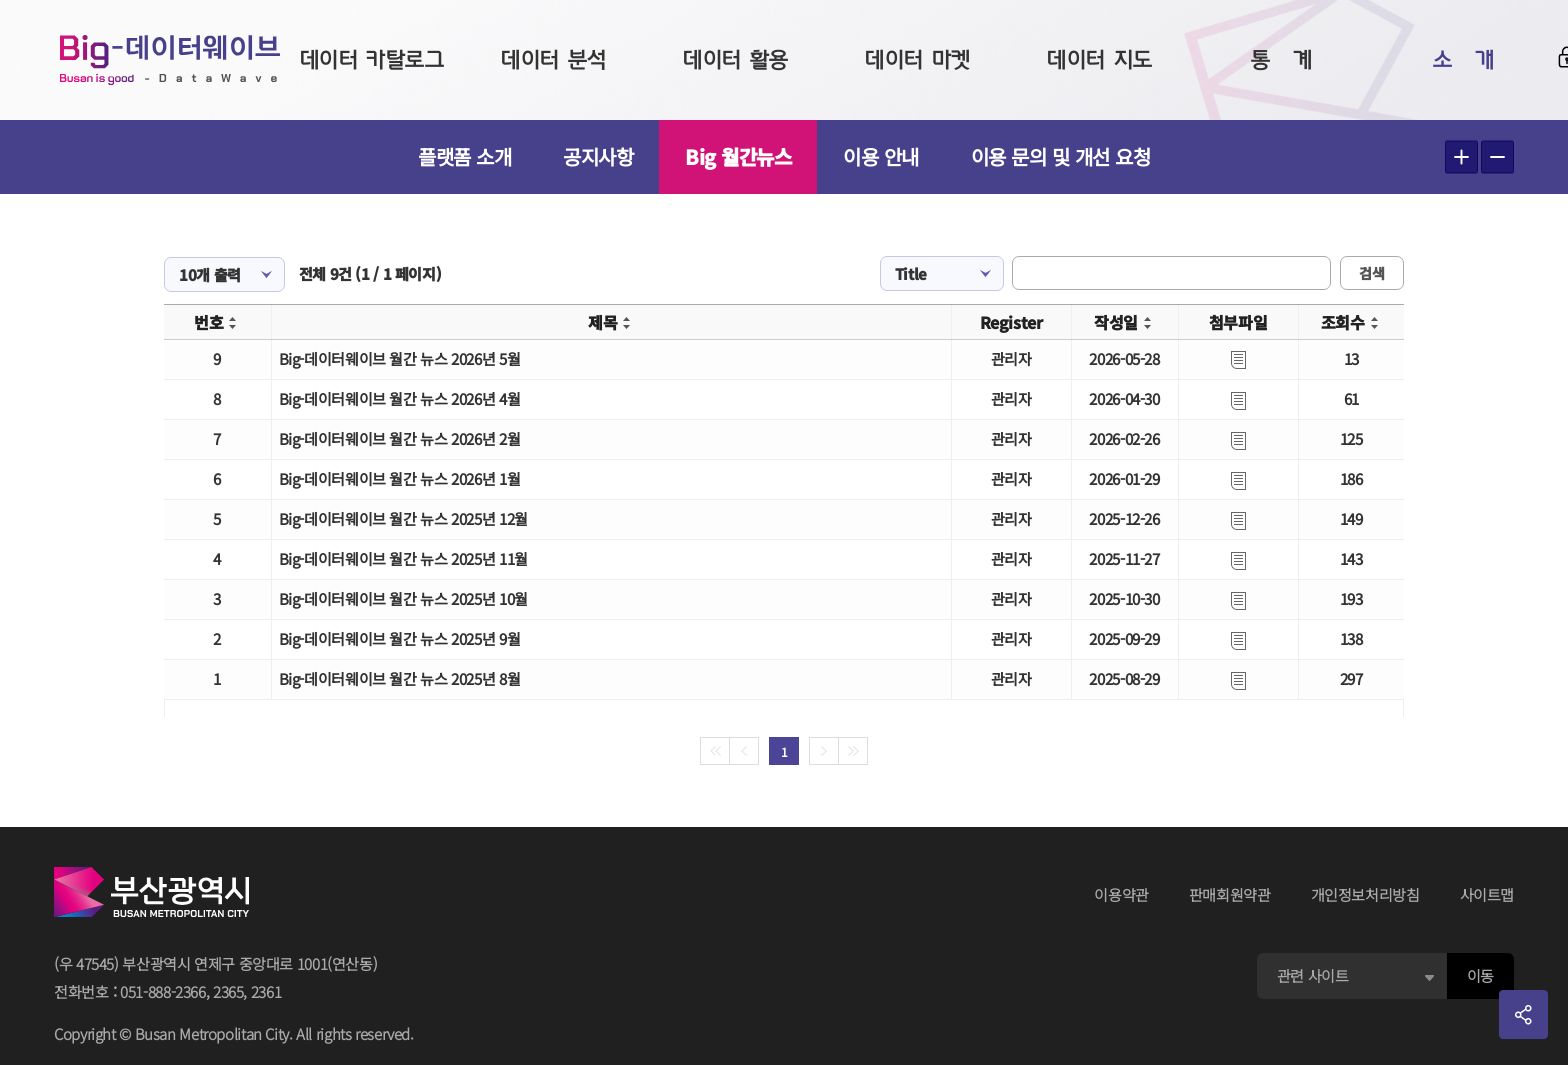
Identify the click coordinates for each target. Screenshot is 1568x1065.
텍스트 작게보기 (1497, 157)
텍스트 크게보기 (1461, 157)
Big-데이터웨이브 (170, 60)
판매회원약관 (1230, 894)
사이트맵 (1487, 894)
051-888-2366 (163, 991)
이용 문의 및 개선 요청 (1061, 156)
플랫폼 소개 (464, 156)
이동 (1480, 975)
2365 (228, 991)
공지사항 (598, 156)
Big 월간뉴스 (738, 156)
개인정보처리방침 (1365, 894)
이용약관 (1121, 894)
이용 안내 (881, 156)
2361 (266, 991)
